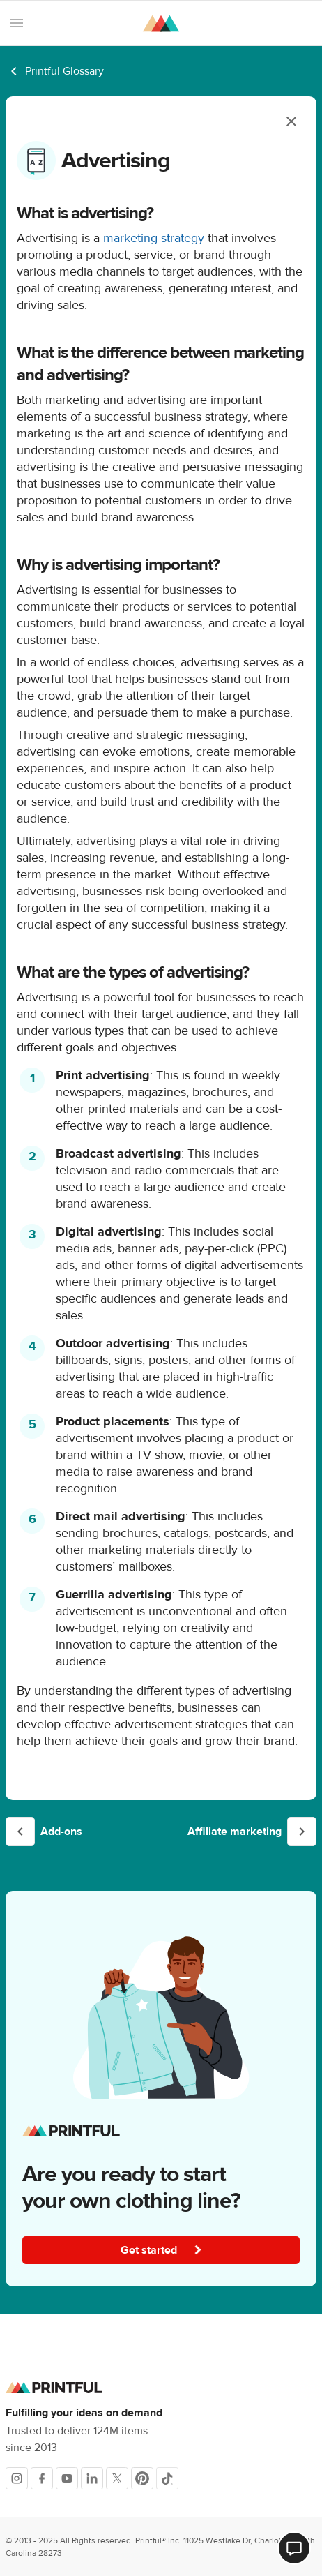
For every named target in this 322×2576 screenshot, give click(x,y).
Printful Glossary (64, 71)
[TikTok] (167, 2478)
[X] (117, 2478)
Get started (162, 2250)
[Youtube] (67, 2478)
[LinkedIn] (92, 2478)
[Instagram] (17, 2478)
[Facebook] (42, 2478)
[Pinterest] (142, 2478)
